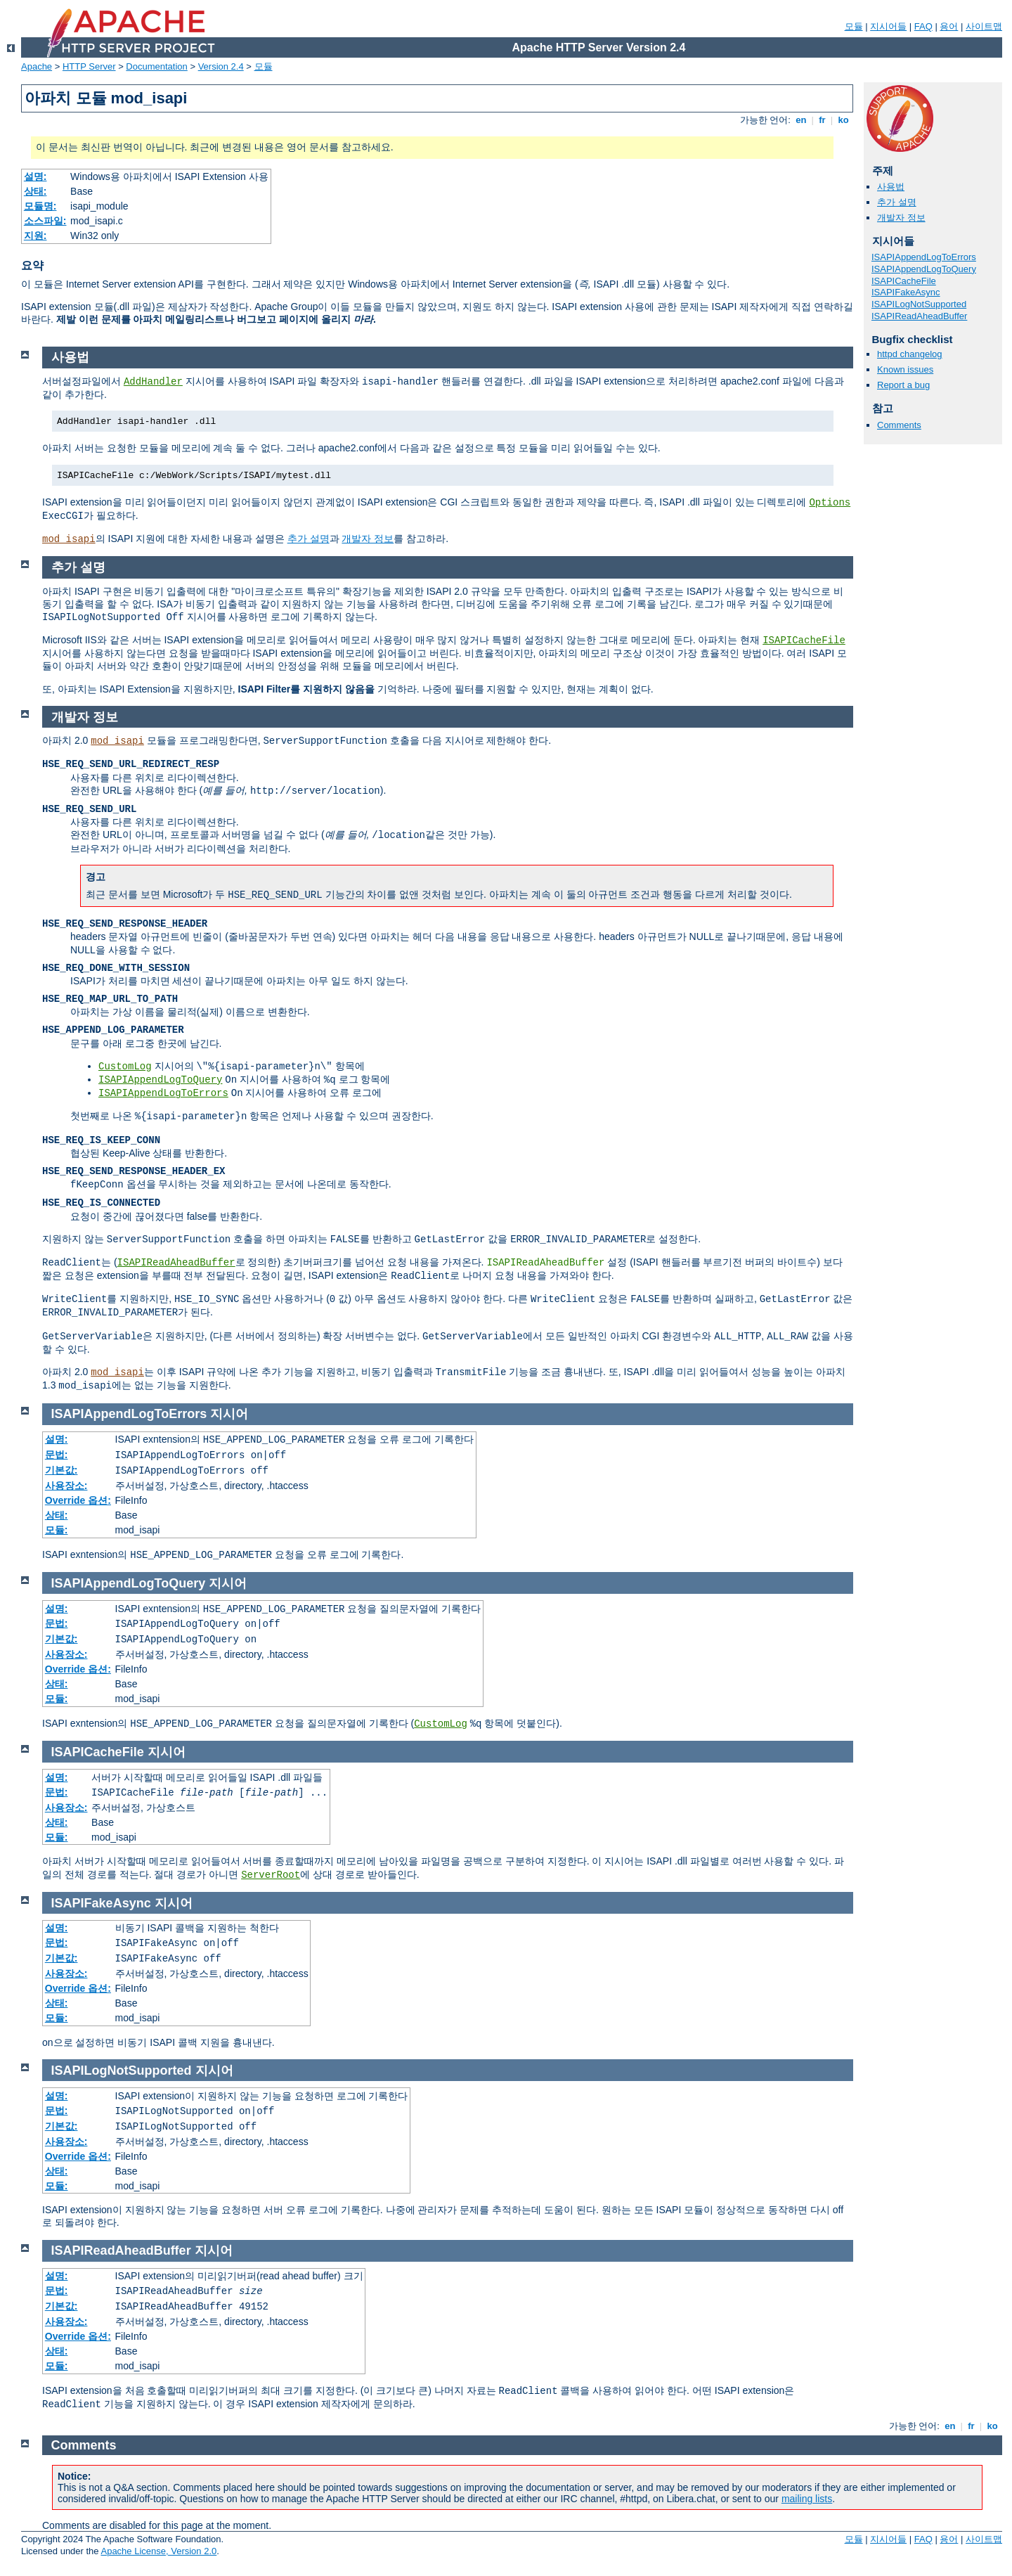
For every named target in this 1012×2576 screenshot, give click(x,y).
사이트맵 (984, 26)
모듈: (56, 1529)
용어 (949, 26)
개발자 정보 (901, 217)
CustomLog (125, 1066)
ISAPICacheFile (903, 281)
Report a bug (903, 385)
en (801, 120)
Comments (899, 425)
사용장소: (66, 1485)
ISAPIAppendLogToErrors (923, 257)
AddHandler (153, 381)
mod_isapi (69, 539)
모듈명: (40, 206)
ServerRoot (270, 1875)
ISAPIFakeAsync (905, 292)
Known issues (905, 369)
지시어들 (888, 26)
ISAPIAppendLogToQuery (923, 269)
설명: (35, 176)
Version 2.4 (221, 66)
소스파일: (45, 220)
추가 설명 (896, 202)
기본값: (61, 1470)
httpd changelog (909, 354)
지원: (35, 235)
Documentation (156, 66)
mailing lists (806, 2498)
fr (823, 120)
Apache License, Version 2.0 (158, 2551)
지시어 (229, 1414)
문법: (56, 1454)
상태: (35, 191)
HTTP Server (89, 66)
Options (829, 502)
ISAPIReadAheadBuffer (919, 316)
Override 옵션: (78, 1500)
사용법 (890, 186)
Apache (36, 66)
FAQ (923, 26)
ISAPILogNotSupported (918, 304)
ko (843, 120)
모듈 (854, 26)
